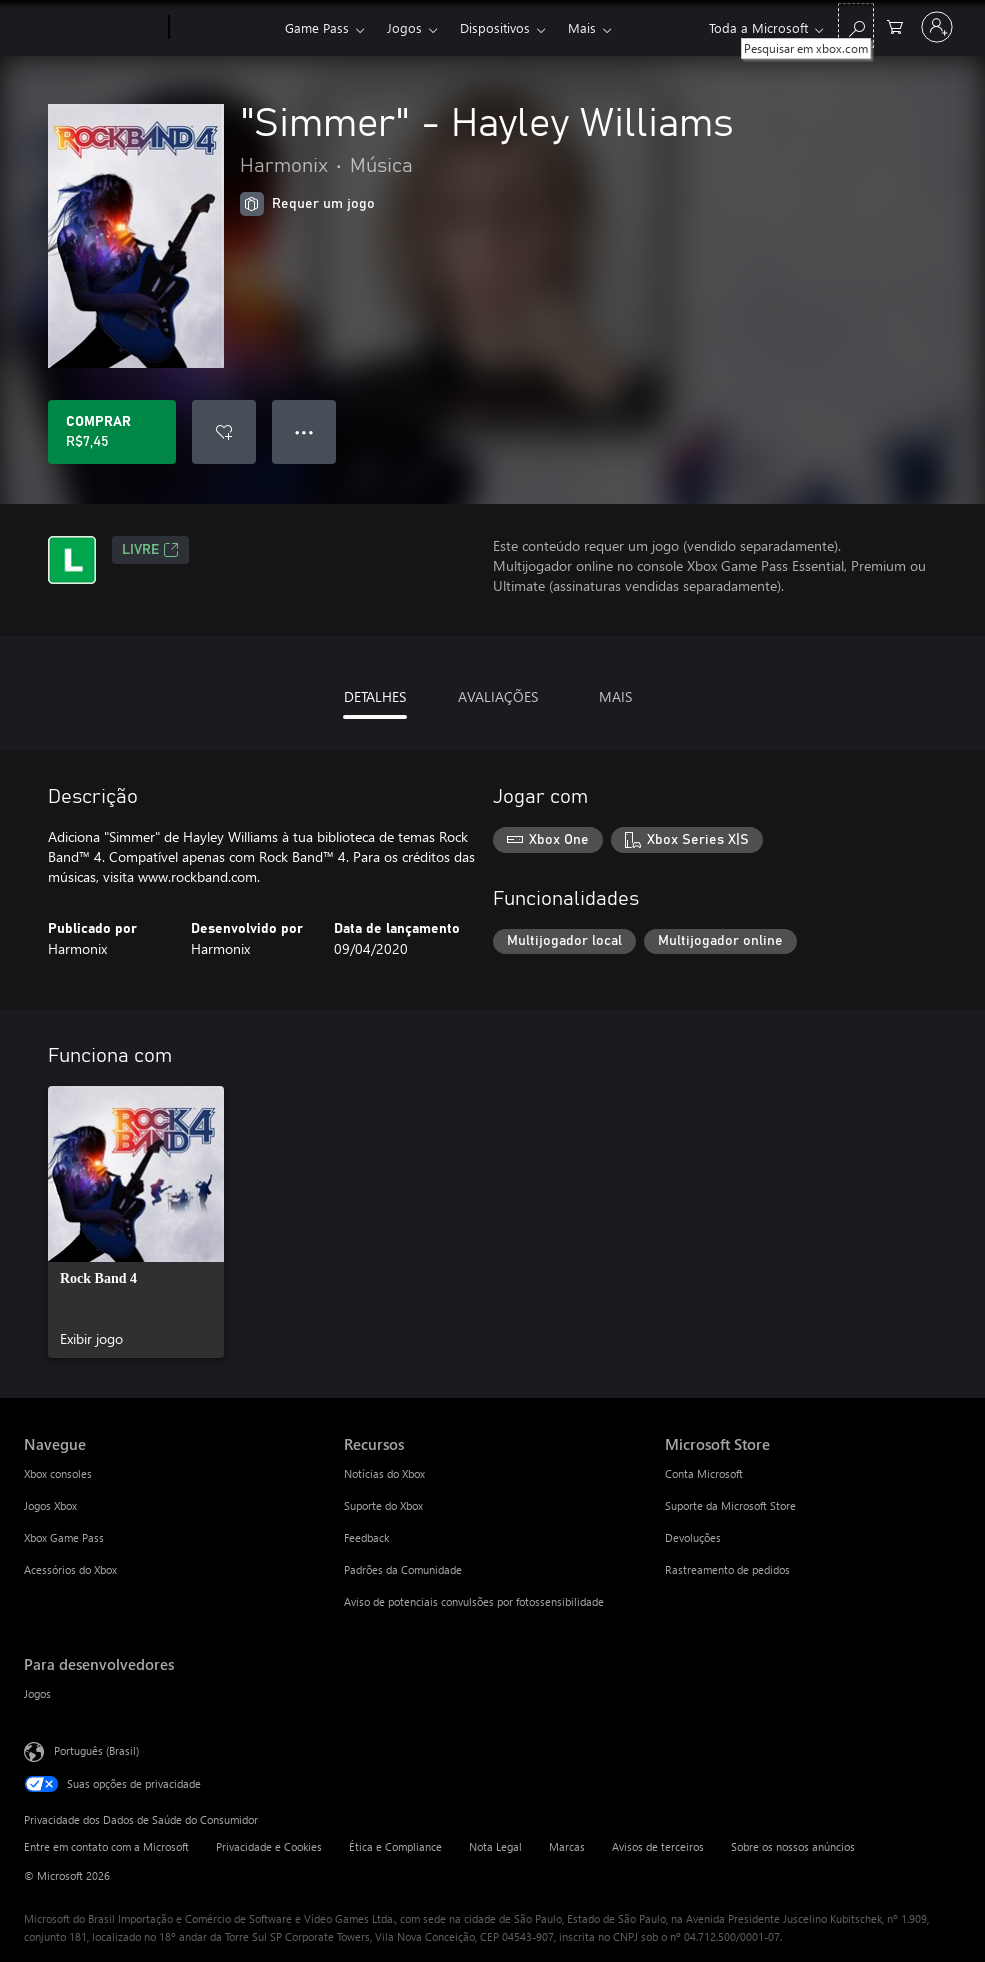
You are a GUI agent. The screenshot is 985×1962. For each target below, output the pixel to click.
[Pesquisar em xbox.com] (856, 25)
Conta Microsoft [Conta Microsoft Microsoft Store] (704, 1473)
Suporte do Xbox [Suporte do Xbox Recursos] (383, 1505)
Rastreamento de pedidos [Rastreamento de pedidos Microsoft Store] (727, 1569)
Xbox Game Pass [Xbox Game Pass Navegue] (64, 1537)
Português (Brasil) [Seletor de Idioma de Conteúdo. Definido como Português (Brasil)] (96, 1750)
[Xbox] (224, 28)
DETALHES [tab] (375, 696)
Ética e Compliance (395, 1846)
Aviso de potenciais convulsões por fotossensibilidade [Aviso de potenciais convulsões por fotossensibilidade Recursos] (474, 1601)
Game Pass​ (317, 27)
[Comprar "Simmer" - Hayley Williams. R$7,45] (112, 432)
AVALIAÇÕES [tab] (498, 696)
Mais (582, 27)
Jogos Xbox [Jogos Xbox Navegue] (50, 1505)
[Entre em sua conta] (937, 27)
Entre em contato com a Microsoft (106, 1846)
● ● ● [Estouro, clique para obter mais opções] (304, 431)
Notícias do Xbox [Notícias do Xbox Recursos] (384, 1473)
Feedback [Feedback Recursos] (366, 1537)
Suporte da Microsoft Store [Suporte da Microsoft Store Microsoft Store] (730, 1505)
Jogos (404, 27)
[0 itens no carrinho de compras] (895, 25)
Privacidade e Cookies (269, 1846)
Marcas (567, 1846)
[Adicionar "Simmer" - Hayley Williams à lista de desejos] (224, 432)
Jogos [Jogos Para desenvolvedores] (37, 1693)
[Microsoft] (92, 28)
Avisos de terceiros (658, 1846)
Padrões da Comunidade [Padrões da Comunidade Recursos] (403, 1569)
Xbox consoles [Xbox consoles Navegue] (58, 1473)
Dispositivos (495, 27)
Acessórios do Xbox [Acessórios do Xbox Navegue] (70, 1569)
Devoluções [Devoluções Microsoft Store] (693, 1537)
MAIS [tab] (615, 696)
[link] (136, 1222)
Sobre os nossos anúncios (793, 1846)
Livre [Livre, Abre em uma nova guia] (150, 550)
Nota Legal (495, 1846)
